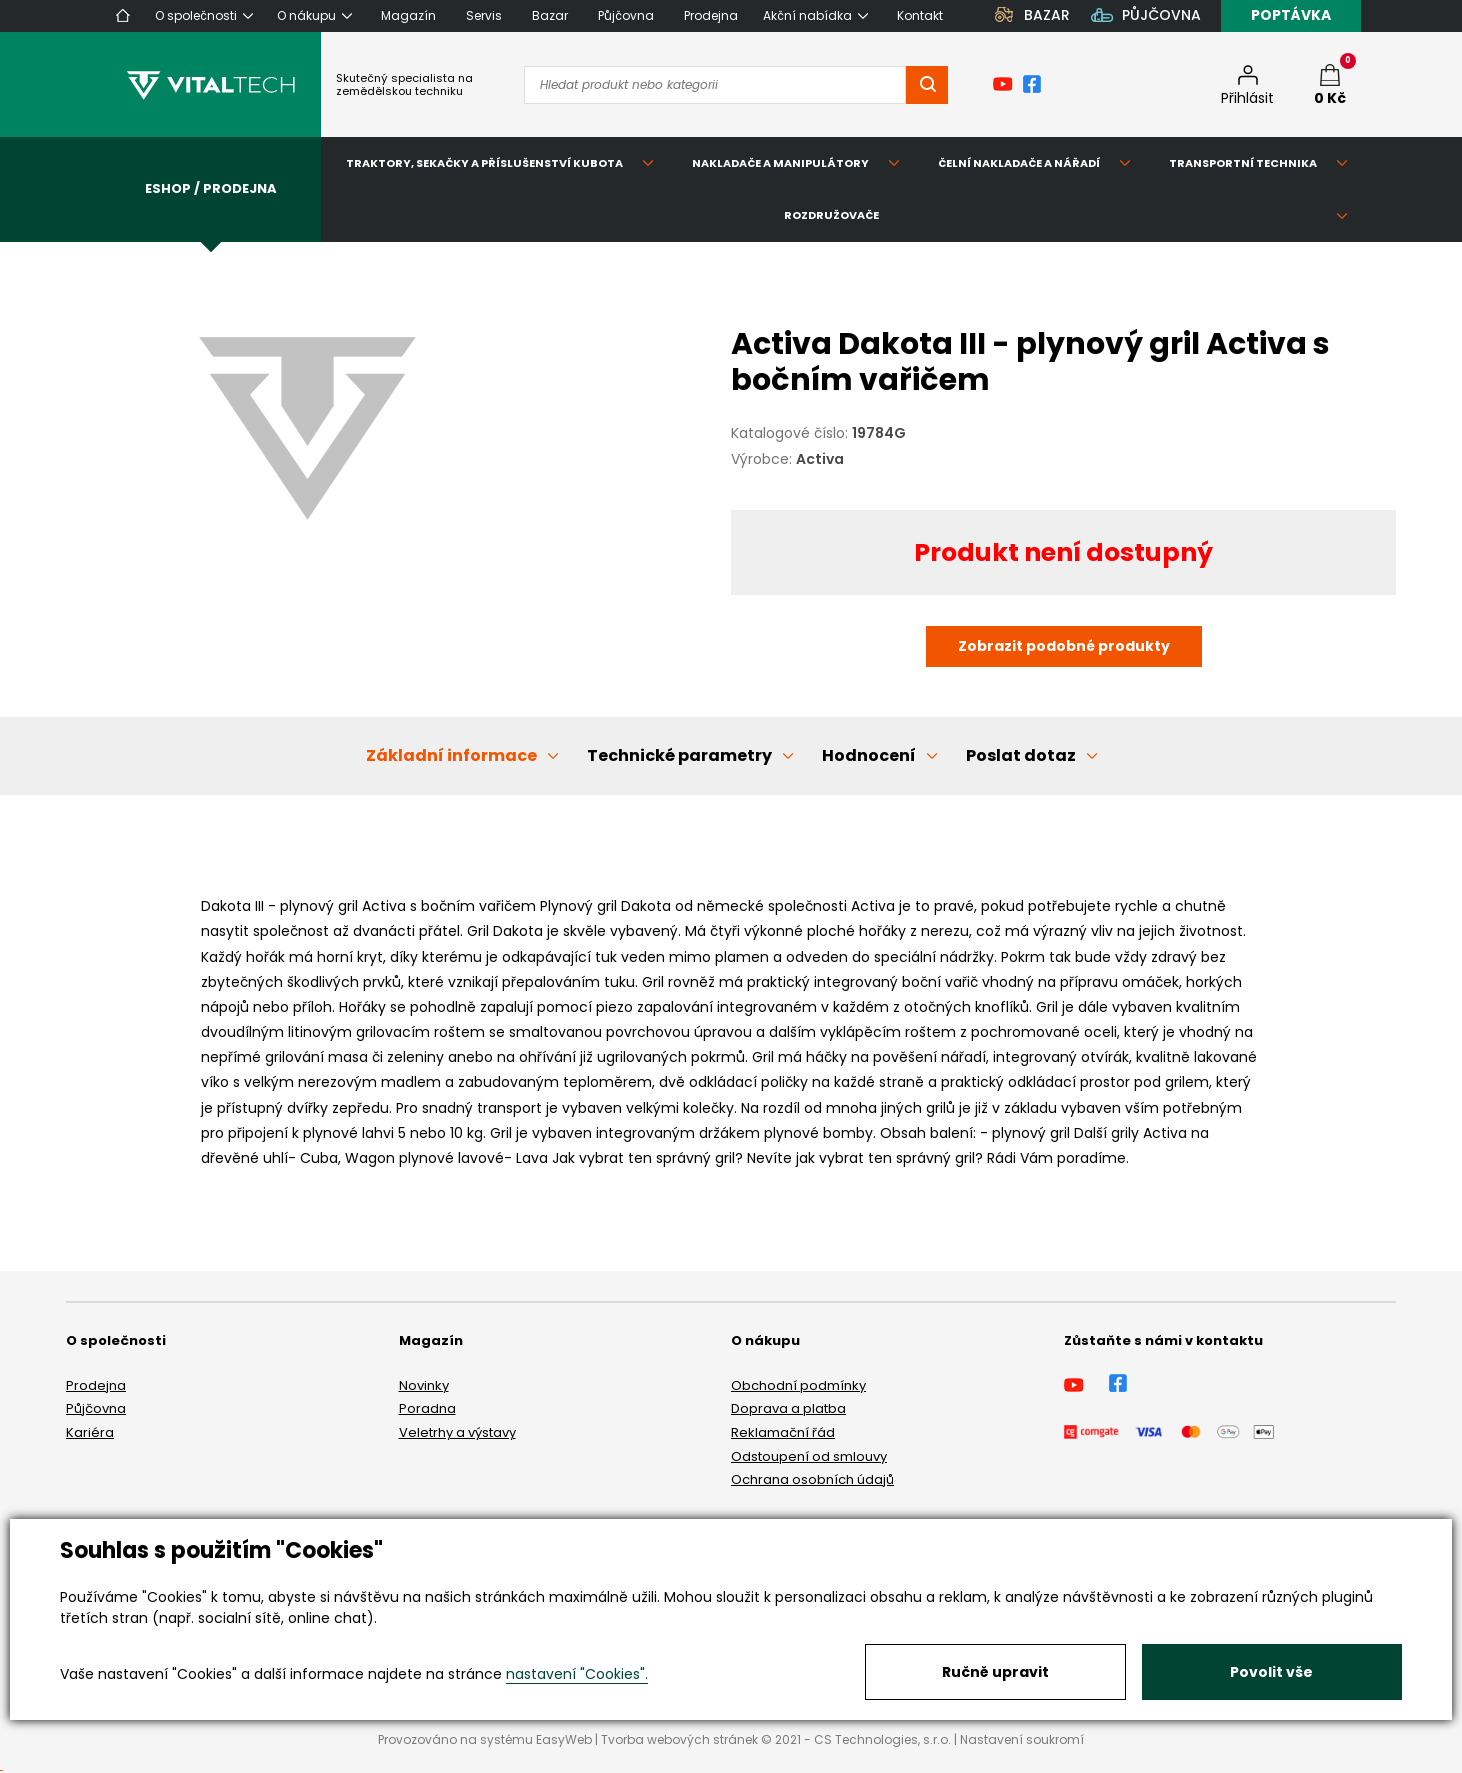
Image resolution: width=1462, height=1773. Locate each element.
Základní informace (451, 755)
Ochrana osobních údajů (812, 1479)
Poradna (427, 1408)
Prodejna (96, 1385)
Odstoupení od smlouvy (809, 1456)
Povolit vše (1271, 1672)
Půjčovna (96, 1408)
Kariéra (90, 1432)
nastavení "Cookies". (577, 1674)
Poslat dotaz (1021, 755)
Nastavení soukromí (1022, 1739)
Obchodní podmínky (798, 1385)
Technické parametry (679, 755)
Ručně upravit (995, 1672)
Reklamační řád (783, 1432)
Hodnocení (869, 755)
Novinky (424, 1385)
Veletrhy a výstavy (457, 1432)
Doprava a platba (788, 1408)
